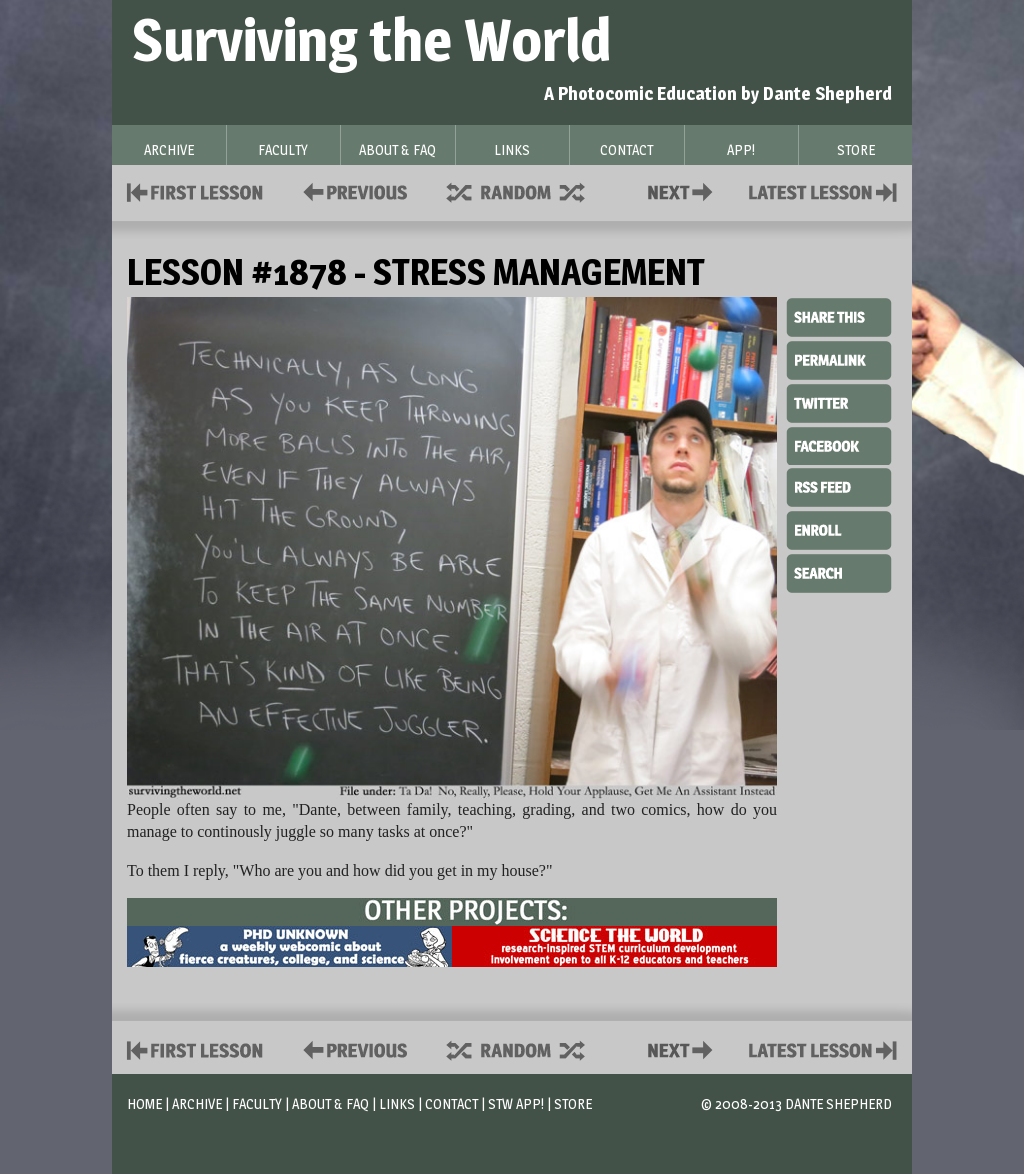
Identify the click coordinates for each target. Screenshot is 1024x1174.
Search (839, 571)
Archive (197, 1103)
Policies (351, 190)
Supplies (529, 190)
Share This (839, 318)
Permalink (839, 360)
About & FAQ (330, 1103)
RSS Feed (839, 486)
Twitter (839, 402)
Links (397, 1103)
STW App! (516, 1103)
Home (144, 1103)
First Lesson (195, 190)
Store (573, 1103)
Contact (684, 190)
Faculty (257, 1103)
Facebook (839, 444)
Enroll (839, 528)
